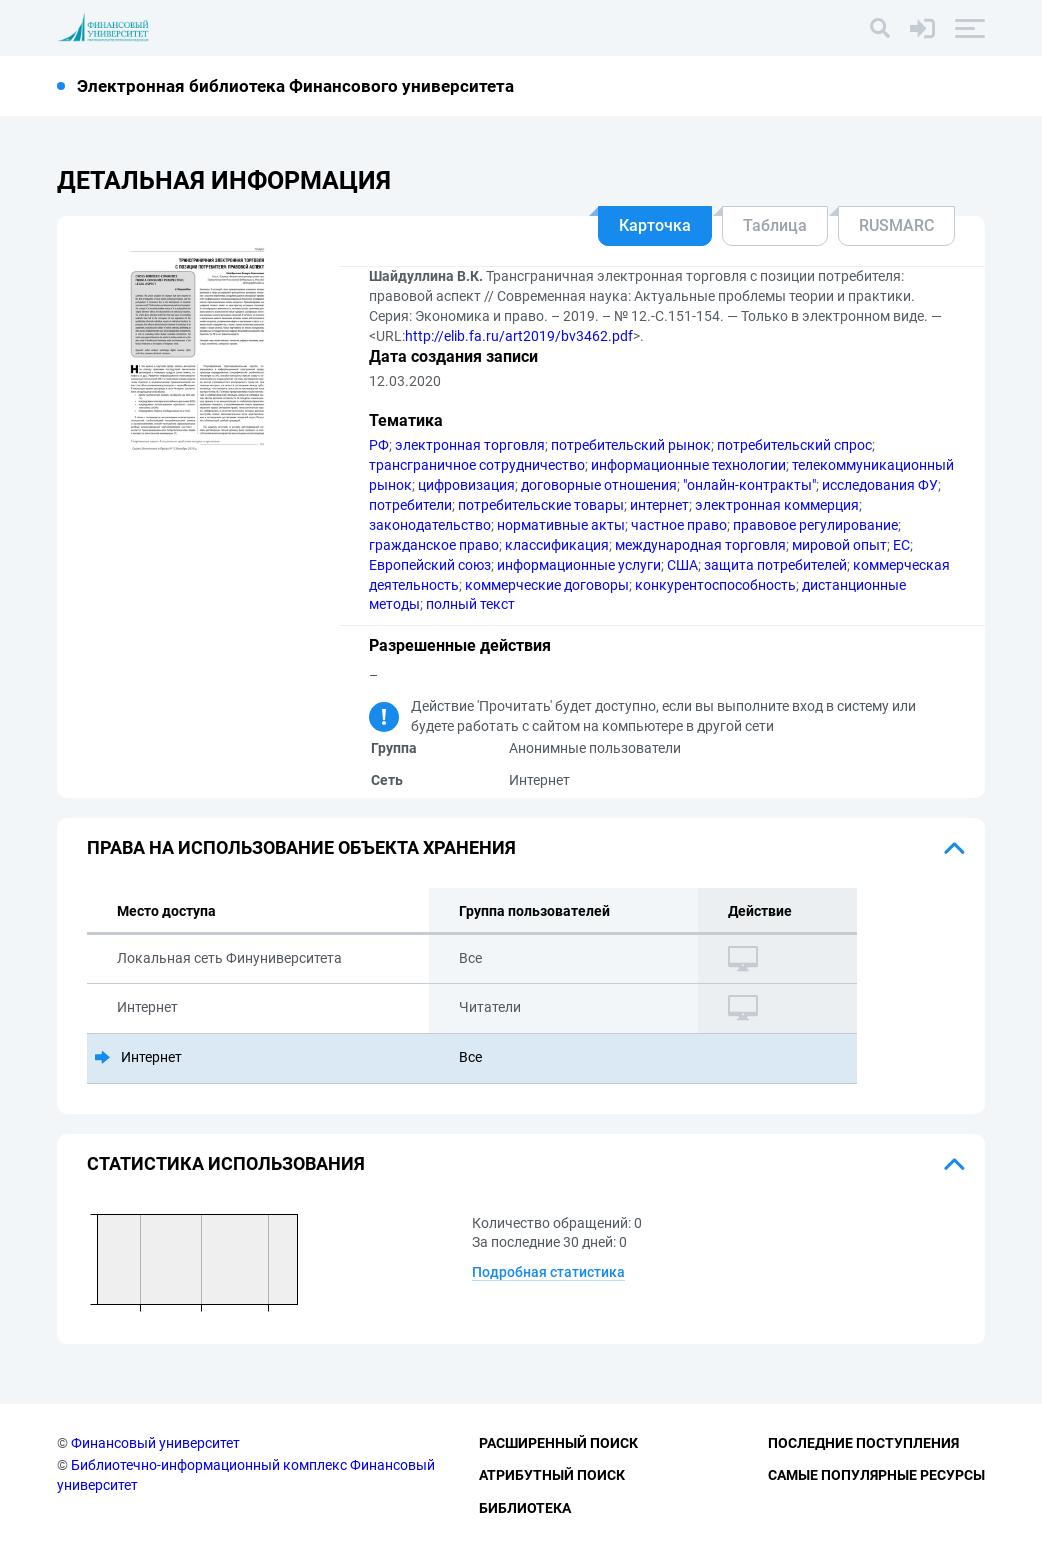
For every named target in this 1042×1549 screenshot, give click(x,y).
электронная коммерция (777, 505)
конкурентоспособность (715, 585)
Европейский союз (430, 565)
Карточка (655, 225)
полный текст (470, 604)
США (682, 565)
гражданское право (434, 545)
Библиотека (525, 1508)
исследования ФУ (880, 485)
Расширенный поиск (558, 1443)
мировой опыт (839, 545)
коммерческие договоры (547, 585)
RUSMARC (896, 225)
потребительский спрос (794, 445)
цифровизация (466, 485)
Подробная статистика (548, 1272)
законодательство (430, 525)
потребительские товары (541, 505)
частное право (679, 525)
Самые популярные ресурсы (876, 1475)
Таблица (775, 225)
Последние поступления (863, 1443)
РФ (379, 445)
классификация (557, 545)
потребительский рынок (631, 445)
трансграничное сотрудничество (477, 465)
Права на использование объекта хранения (301, 847)
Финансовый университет (155, 1443)
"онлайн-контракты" (749, 485)
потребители (410, 505)
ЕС (901, 545)
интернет (659, 505)
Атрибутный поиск (552, 1475)
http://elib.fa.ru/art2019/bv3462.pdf (519, 336)
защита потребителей (775, 565)
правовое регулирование (815, 525)
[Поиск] (880, 28)
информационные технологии (688, 465)
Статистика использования (226, 1163)
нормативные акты (561, 525)
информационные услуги (579, 565)
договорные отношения (599, 485)
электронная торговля (470, 445)
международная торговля (700, 545)
